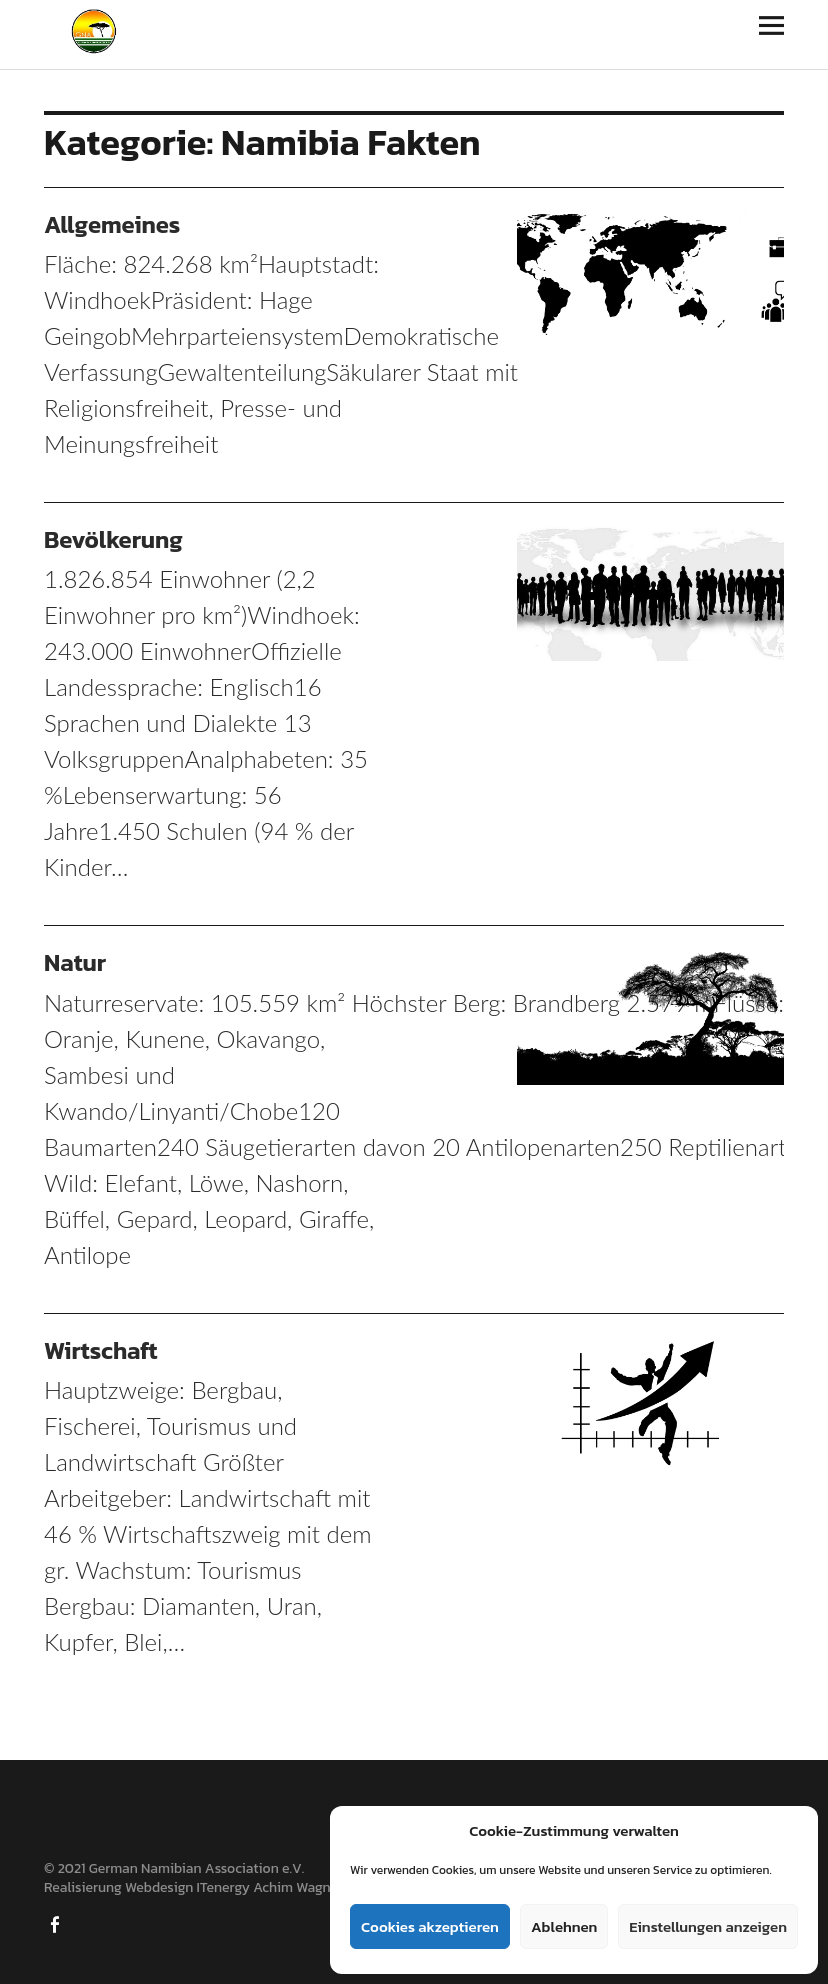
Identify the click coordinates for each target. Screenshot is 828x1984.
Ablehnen (564, 1926)
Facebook (57, 1923)
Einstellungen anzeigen (708, 1926)
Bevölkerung (113, 539)
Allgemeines (112, 224)
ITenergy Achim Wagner (270, 1887)
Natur (75, 962)
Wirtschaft (101, 1350)
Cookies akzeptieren (430, 1926)
